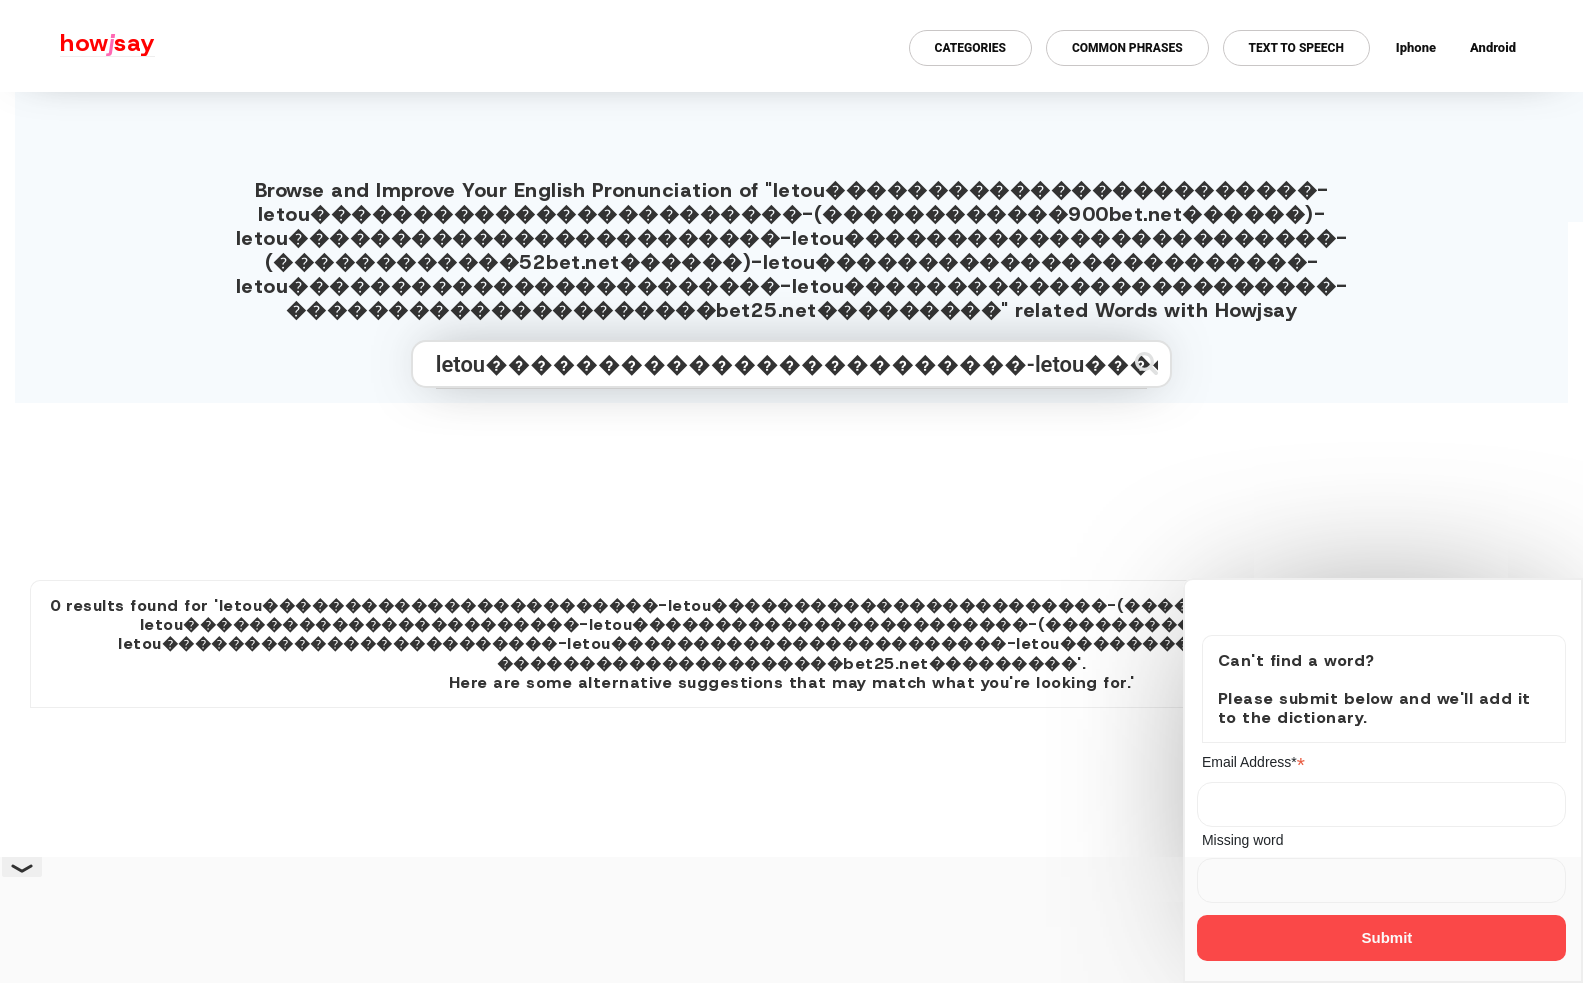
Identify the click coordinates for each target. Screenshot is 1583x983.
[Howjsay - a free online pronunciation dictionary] (77, 46)
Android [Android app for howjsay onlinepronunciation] (1493, 47)
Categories (970, 48)
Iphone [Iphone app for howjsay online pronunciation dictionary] (1416, 47)
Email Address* (1253, 762)
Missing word (1243, 840)
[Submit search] (1146, 363)
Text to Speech (1296, 48)
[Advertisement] (792, 483)
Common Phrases (1127, 48)
